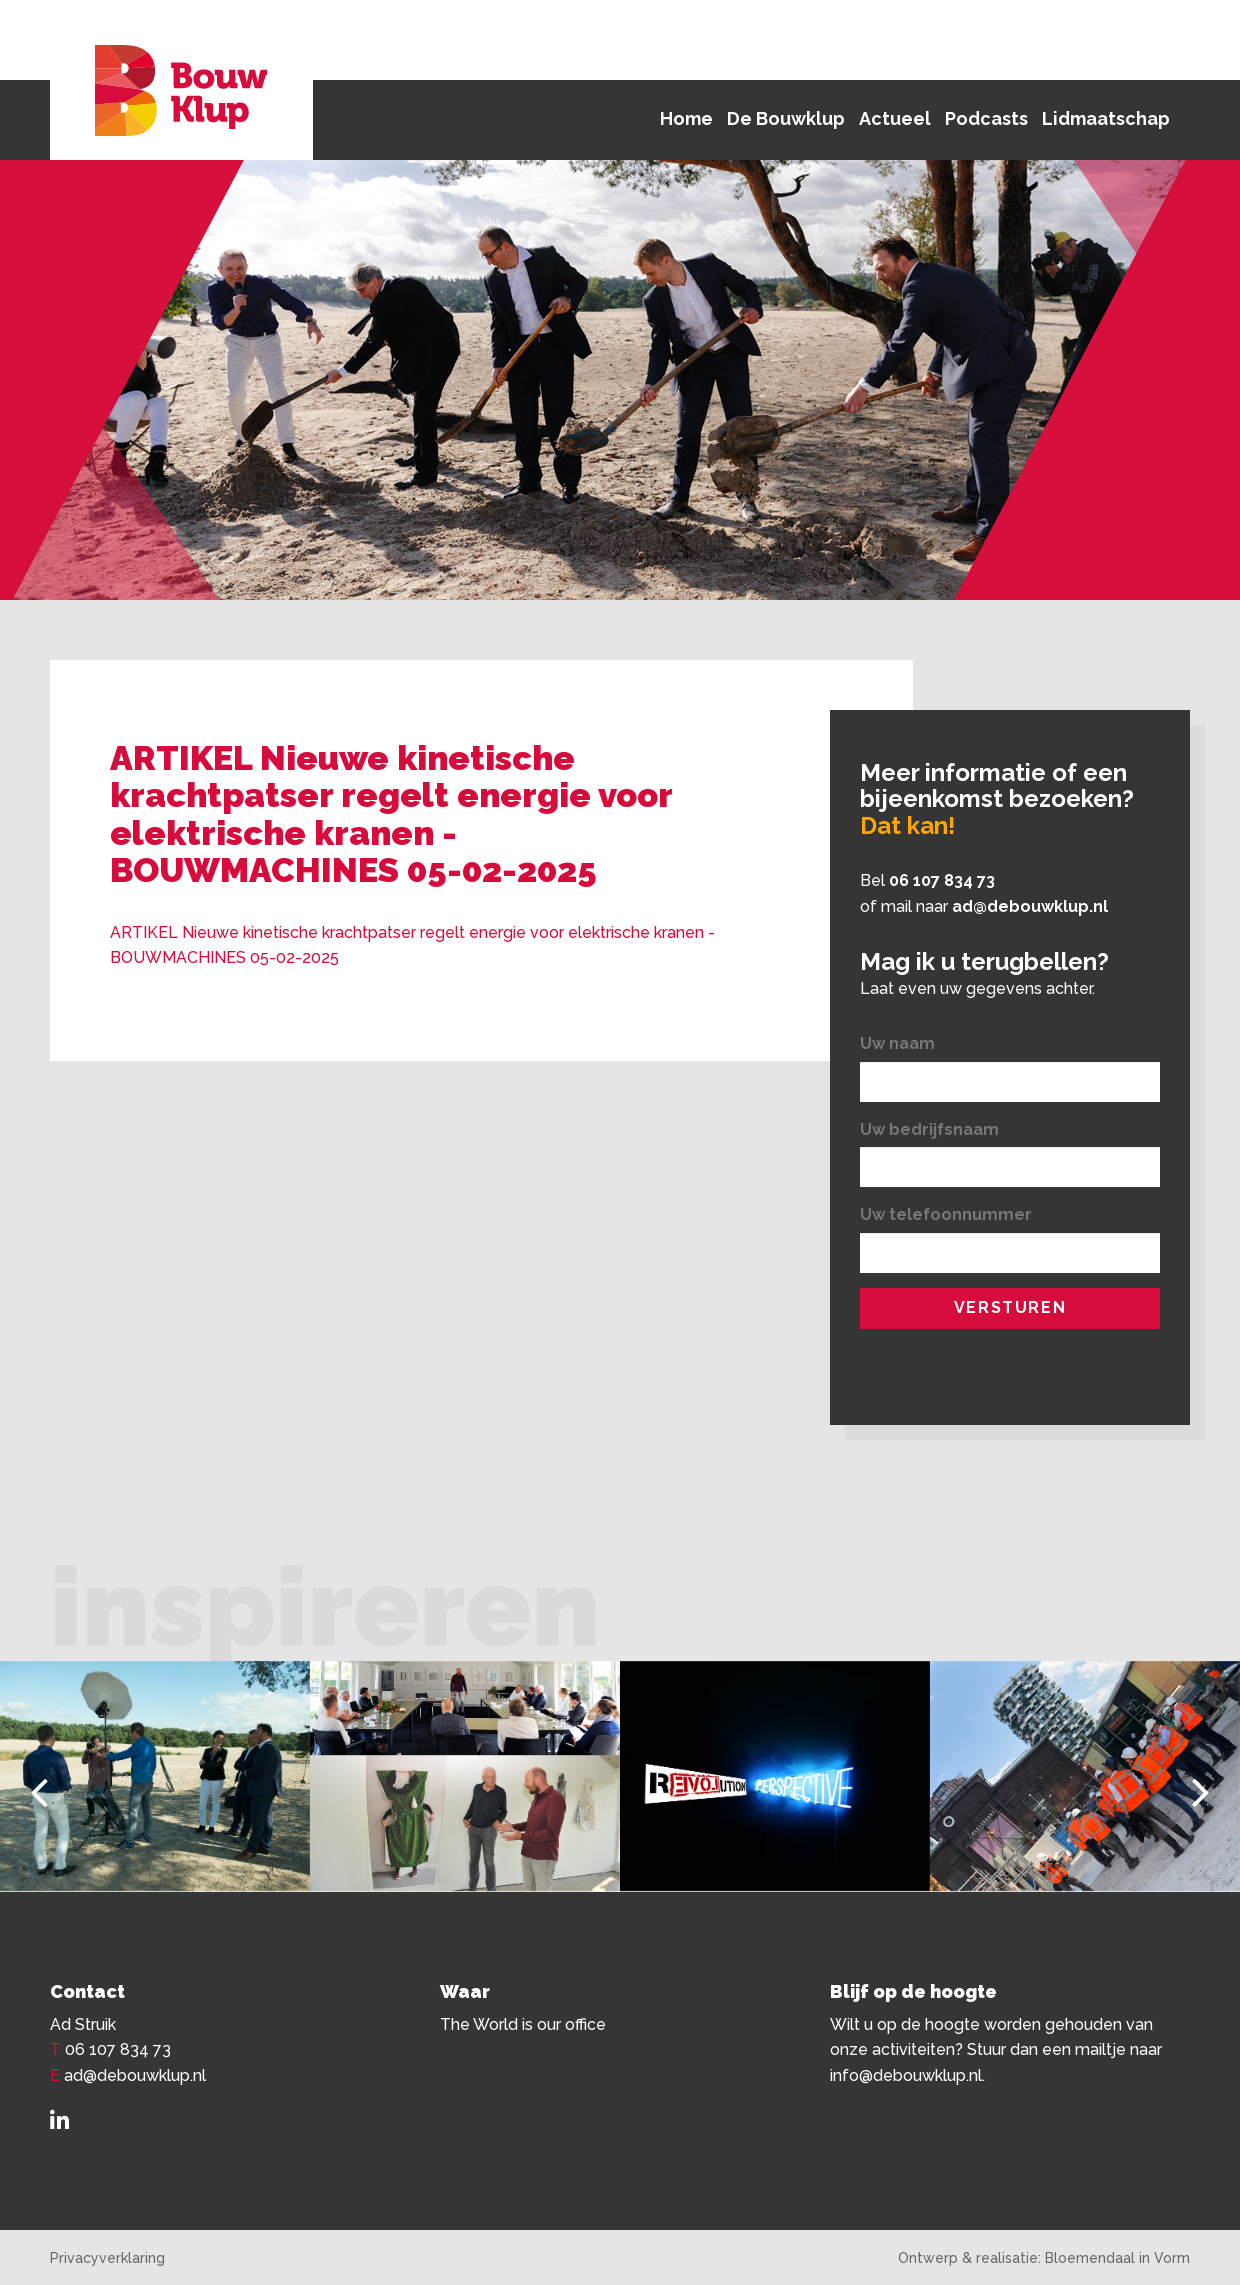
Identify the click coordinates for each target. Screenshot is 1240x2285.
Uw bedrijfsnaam (929, 1129)
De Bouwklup (786, 118)
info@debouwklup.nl (906, 2075)
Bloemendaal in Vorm (1117, 2258)
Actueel (895, 118)
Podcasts (986, 118)
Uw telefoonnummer (946, 1214)
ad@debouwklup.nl (1030, 906)
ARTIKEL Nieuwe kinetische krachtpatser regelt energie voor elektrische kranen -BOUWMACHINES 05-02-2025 (412, 945)
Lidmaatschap (1106, 118)
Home (686, 118)
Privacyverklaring (107, 2258)
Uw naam (897, 1043)
